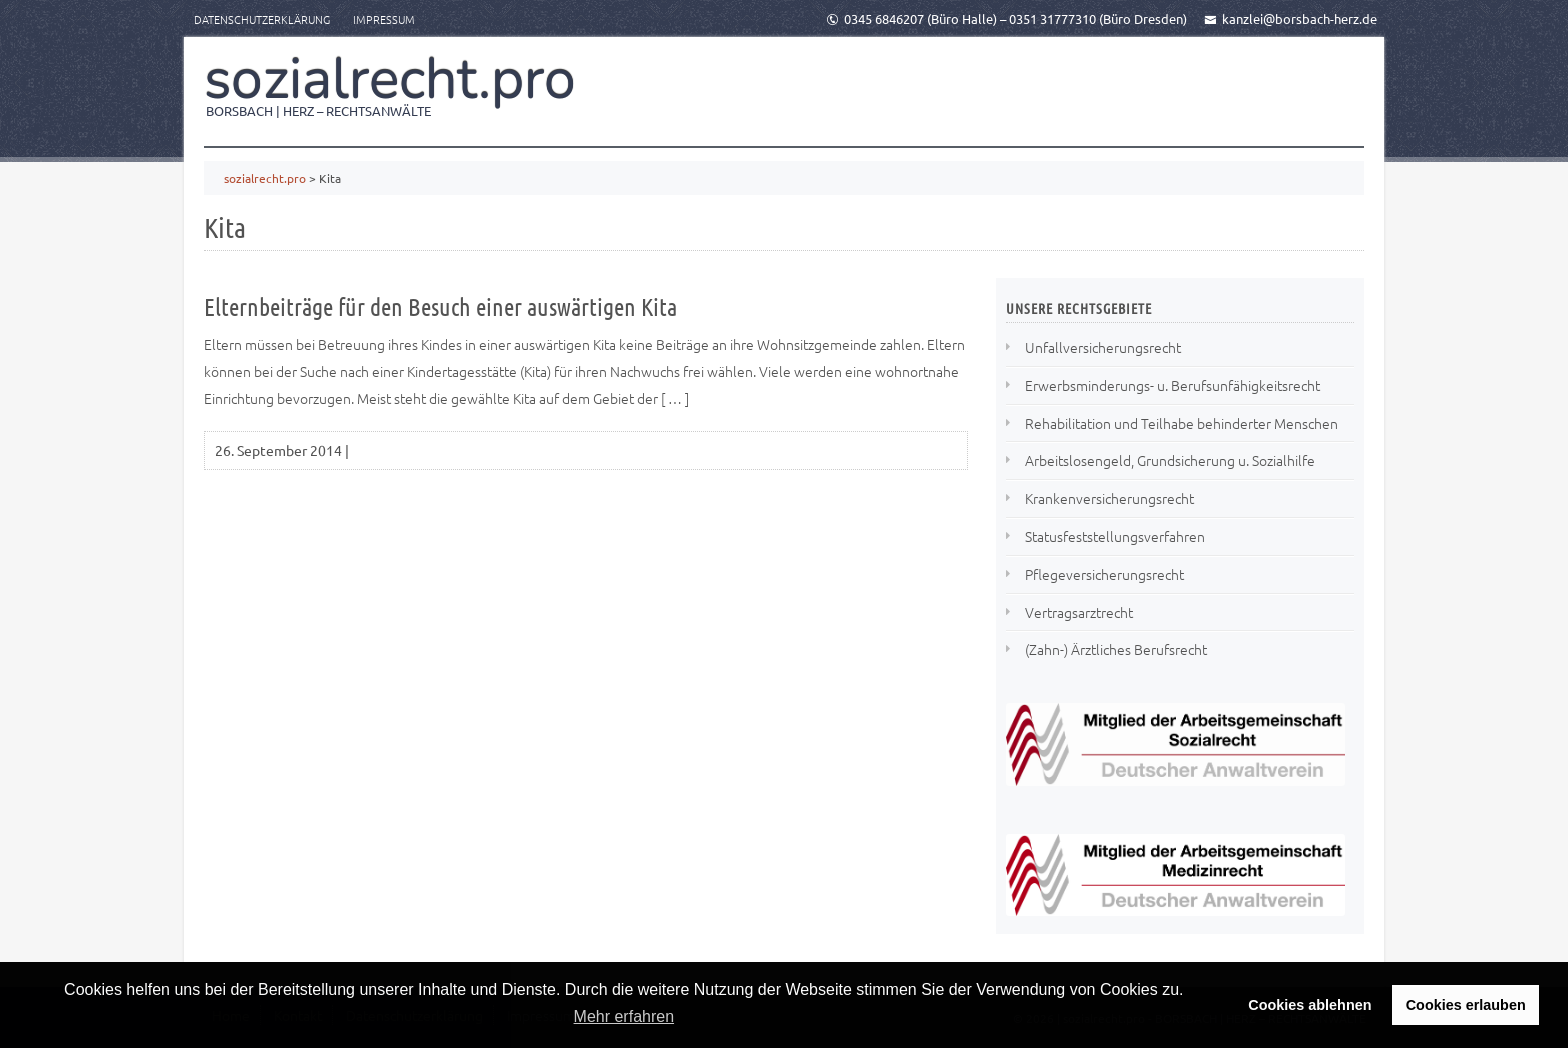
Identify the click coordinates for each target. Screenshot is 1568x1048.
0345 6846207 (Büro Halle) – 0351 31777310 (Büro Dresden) (1006, 18)
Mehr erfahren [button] (624, 1016)
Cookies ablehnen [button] (1309, 1005)
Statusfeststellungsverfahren (1115, 536)
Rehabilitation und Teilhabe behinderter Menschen (1181, 423)
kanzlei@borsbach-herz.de (1290, 18)
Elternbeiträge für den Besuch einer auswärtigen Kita (440, 306)
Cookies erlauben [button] (1466, 1005)
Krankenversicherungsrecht (1109, 498)
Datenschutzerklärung (262, 19)
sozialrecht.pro (390, 79)
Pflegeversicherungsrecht (1104, 574)
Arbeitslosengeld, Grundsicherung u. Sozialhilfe (1170, 460)
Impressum (384, 19)
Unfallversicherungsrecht (1103, 347)
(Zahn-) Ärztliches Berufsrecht (1116, 649)
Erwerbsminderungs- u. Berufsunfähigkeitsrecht (1172, 385)
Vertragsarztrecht (1079, 612)
